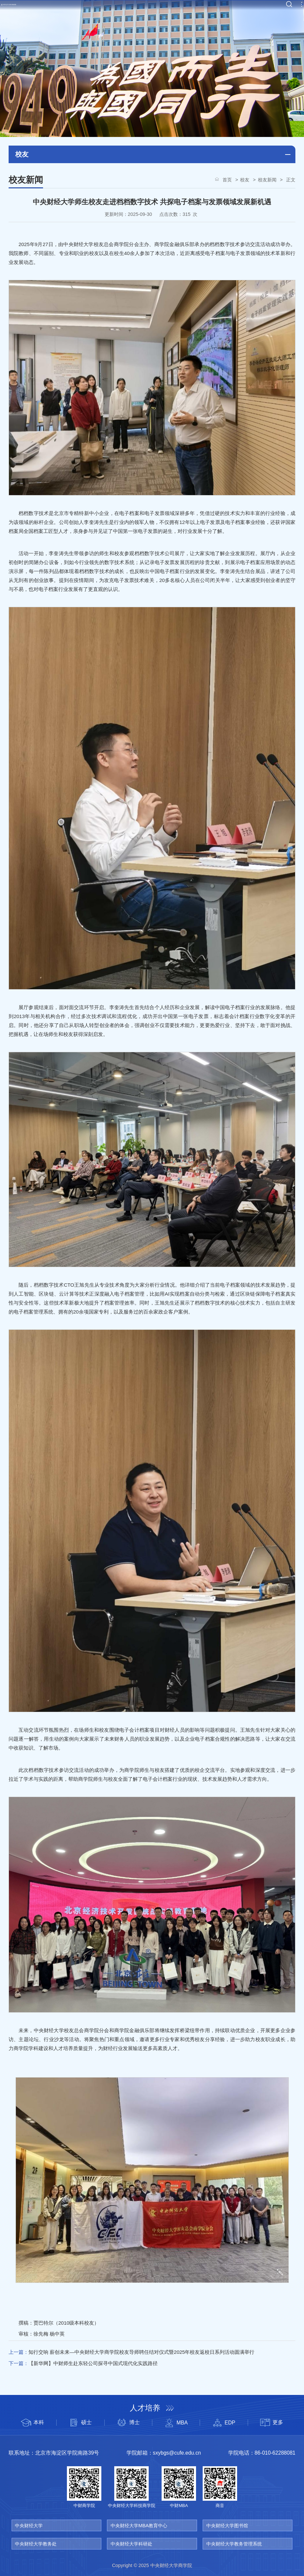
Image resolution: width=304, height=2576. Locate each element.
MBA (175, 2422)
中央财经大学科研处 (131, 2543)
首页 (227, 179)
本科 (32, 2422)
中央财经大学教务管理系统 (234, 2543)
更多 (271, 2422)
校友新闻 (267, 179)
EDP (223, 2422)
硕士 (80, 2422)
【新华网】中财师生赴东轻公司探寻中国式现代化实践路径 (93, 2363)
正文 (290, 179)
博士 (128, 2422)
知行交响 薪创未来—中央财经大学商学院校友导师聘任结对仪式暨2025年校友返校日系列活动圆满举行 (141, 2352)
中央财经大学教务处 (36, 2543)
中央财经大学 (29, 2525)
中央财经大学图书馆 (227, 2525)
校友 (244, 179)
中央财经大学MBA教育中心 (139, 2525)
